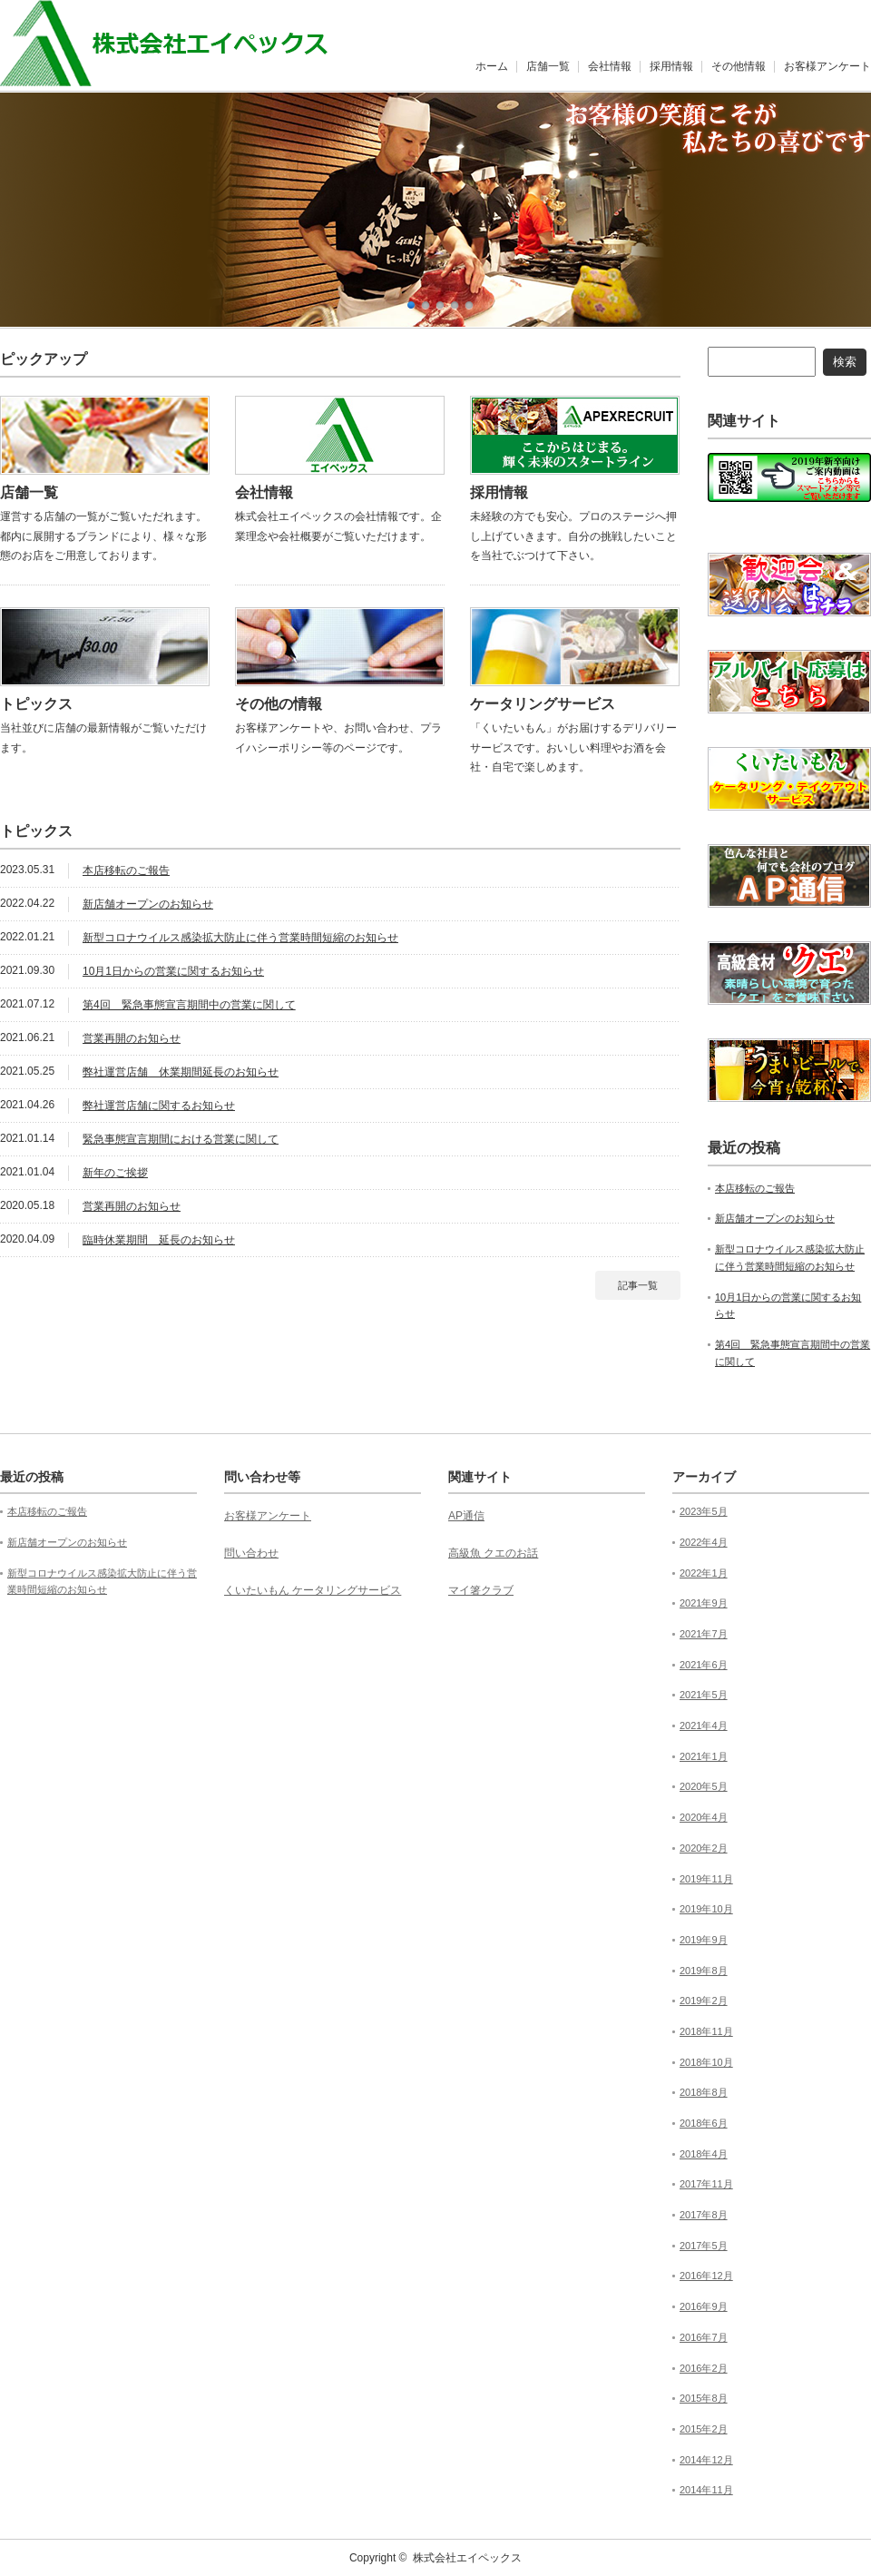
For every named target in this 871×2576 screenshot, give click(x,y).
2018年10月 (706, 2062)
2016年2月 (704, 2368)
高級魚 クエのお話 (493, 1553)
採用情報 (671, 66)
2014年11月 (706, 2489)
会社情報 (609, 66)
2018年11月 (706, 2031)
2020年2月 (704, 1848)
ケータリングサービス (542, 704)
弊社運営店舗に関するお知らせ (159, 1105)
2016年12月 (706, 2275)
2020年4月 (704, 1817)
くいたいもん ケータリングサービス (312, 1590)
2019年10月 (706, 1908)
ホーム (491, 66)
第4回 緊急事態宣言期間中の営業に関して (189, 1004)
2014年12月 (706, 2459)
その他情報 (738, 66)
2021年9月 (704, 1603)
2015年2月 (704, 2429)
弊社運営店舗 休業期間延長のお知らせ (181, 1072)
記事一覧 (638, 1285)
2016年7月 (704, 2337)
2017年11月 (706, 2183)
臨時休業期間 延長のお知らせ (159, 1240)
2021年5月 (704, 1694)
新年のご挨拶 (115, 1172)
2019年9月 (704, 1939)
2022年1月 (704, 1573)
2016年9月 (704, 2306)
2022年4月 (704, 1542)
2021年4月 (704, 1725)
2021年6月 (704, 1664)
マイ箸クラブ (481, 1590)
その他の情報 (278, 704)
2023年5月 (704, 1511)
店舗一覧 (548, 66)
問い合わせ (251, 1553)
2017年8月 (704, 2214)
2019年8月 (704, 1970)
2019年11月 (706, 1878)
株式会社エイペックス (467, 2557)
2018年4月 (704, 2153)
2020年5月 (704, 1786)
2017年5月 (704, 2245)
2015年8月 (704, 2398)
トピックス (36, 704)
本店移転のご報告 (126, 870)
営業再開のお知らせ (132, 1038)
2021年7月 (704, 1633)
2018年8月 (704, 2092)
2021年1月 (704, 1756)
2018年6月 (704, 2123)
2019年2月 (704, 2000)
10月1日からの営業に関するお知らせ (173, 971)
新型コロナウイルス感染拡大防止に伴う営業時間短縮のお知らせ (240, 937)
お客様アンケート (827, 66)
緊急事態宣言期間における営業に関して (181, 1139)
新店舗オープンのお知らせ (148, 904)
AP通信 (466, 1515)
